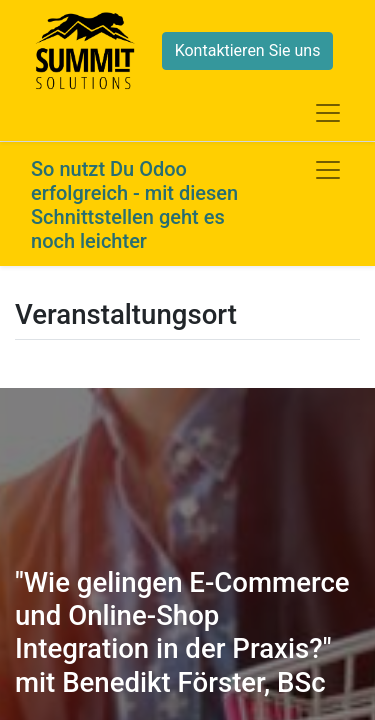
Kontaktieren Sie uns (248, 50)
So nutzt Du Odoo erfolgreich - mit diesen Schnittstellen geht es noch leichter (134, 205)
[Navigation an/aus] (328, 170)
